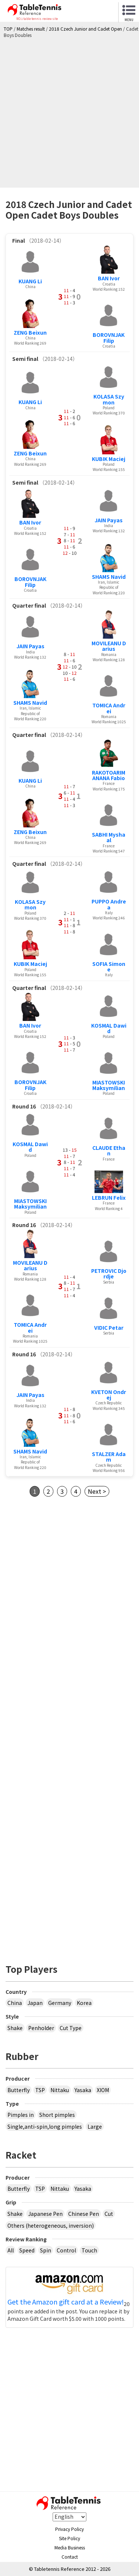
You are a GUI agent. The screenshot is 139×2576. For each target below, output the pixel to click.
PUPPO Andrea (109, 904)
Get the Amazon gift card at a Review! (65, 2302)
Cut (109, 2213)
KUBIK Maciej (108, 458)
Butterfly (18, 2090)
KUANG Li (30, 281)
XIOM (103, 2090)
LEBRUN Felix (109, 1197)
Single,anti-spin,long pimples (44, 2126)
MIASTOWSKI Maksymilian (108, 1085)
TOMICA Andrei (108, 707)
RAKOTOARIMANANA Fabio (108, 775)
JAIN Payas (109, 520)
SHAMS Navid (109, 576)
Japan (35, 2002)
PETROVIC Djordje (108, 1273)
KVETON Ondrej (108, 1394)
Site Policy (69, 2538)
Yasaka (83, 2090)
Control (66, 2250)
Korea (84, 2002)
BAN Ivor (109, 278)
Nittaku (59, 2090)
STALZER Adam (109, 1456)
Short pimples (57, 2114)
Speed (26, 2250)
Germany (59, 2002)
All (10, 2250)
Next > (97, 1491)
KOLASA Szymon (108, 399)
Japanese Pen (45, 2213)
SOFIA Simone (108, 966)
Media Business (69, 2547)
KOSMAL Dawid (108, 1028)
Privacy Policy (69, 2529)
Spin (45, 2250)
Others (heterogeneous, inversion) (50, 2225)
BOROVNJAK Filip (109, 337)
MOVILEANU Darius (109, 645)
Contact (70, 2556)
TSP (40, 2090)
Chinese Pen (83, 2213)
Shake (15, 2028)
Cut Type (71, 2028)
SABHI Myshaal (108, 837)
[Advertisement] (69, 111)
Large (94, 2126)
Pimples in (20, 2114)
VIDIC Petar (108, 1327)
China (14, 2002)
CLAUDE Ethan (108, 1150)
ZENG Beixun (30, 332)
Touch (89, 2250)
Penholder (41, 2028)
